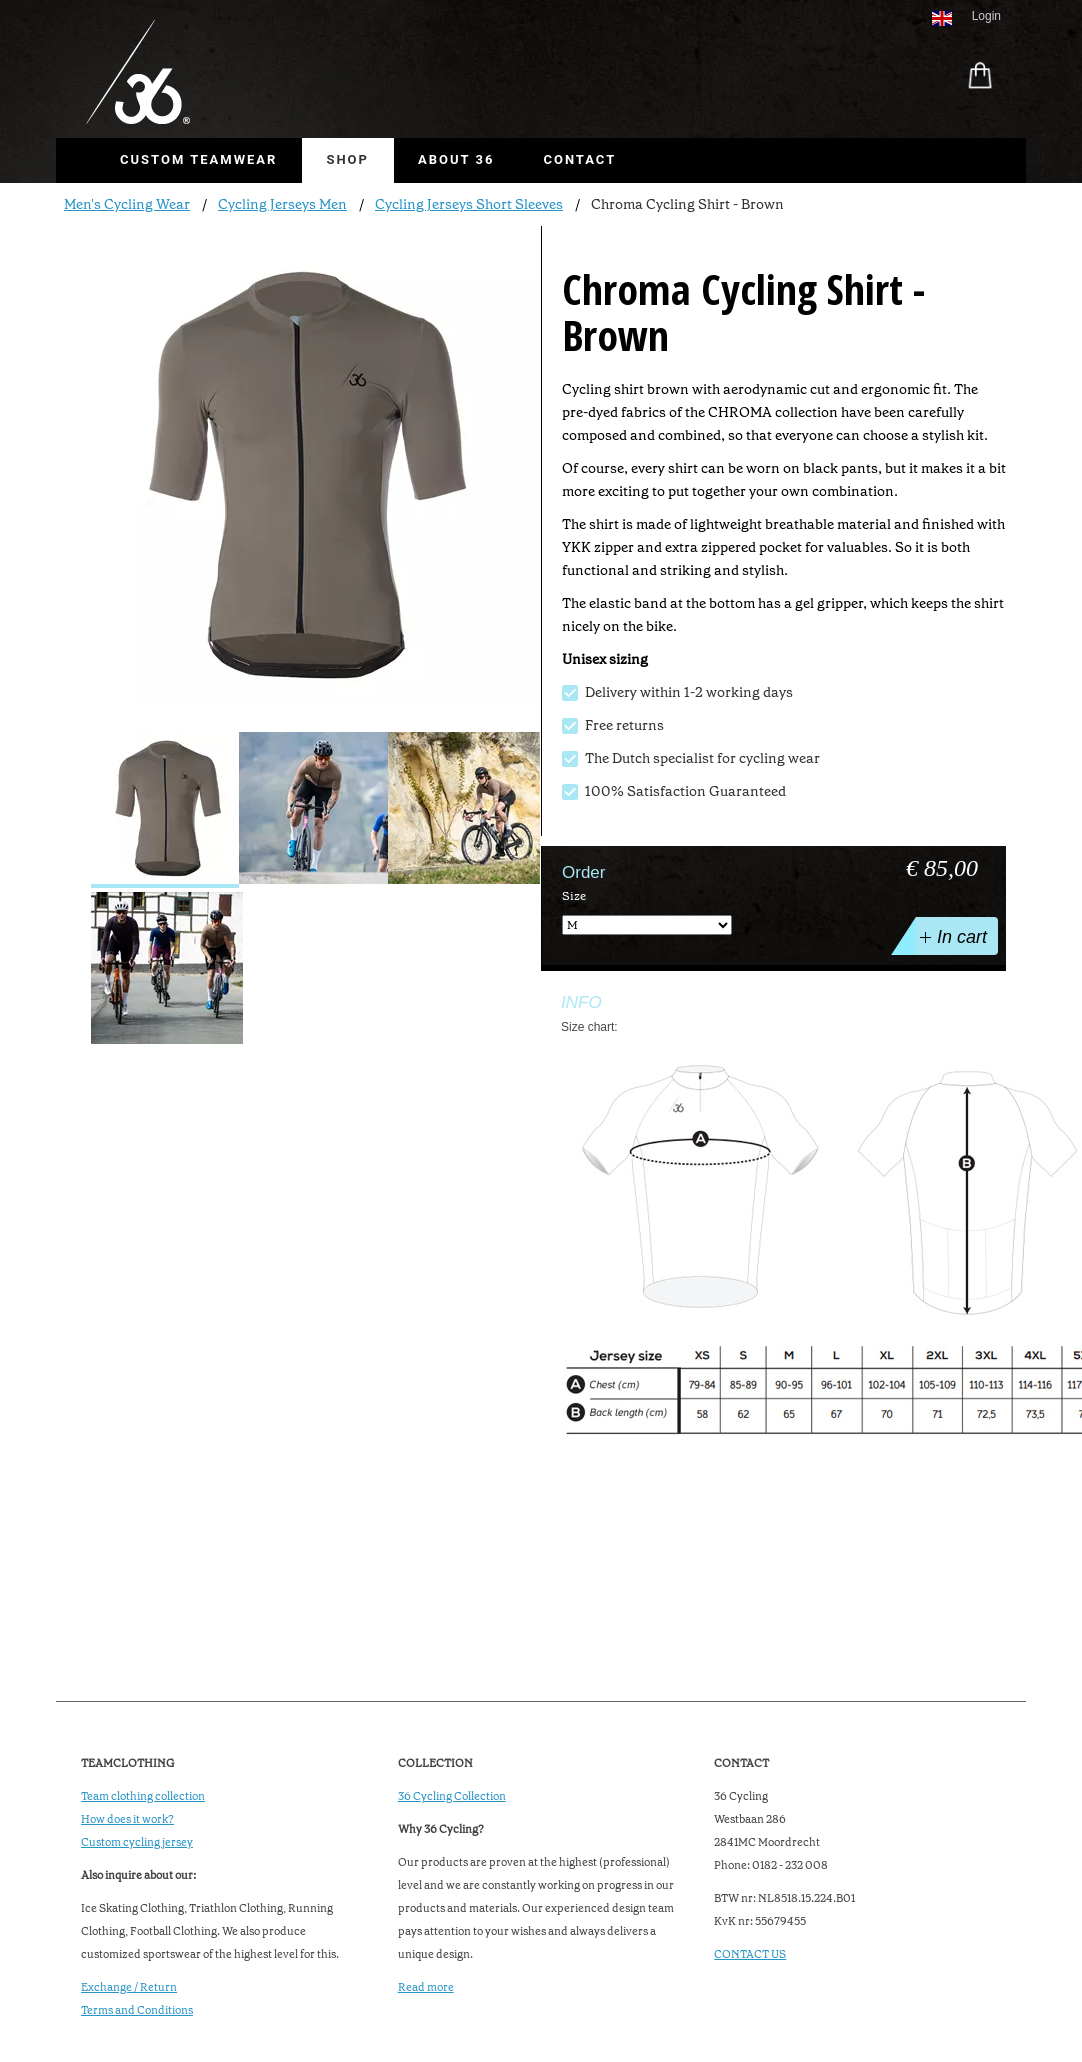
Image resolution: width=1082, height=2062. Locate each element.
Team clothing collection (143, 1796)
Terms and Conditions (137, 2010)
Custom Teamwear (198, 159)
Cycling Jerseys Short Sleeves (469, 204)
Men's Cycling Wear (127, 204)
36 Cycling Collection (452, 1796)
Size (574, 896)
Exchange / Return (129, 1987)
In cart (951, 936)
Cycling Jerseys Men (282, 204)
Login (986, 16)
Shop (347, 159)
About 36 (456, 159)
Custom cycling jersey (137, 1842)
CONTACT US (750, 1954)
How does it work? (127, 1819)
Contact (579, 159)
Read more (426, 1987)
